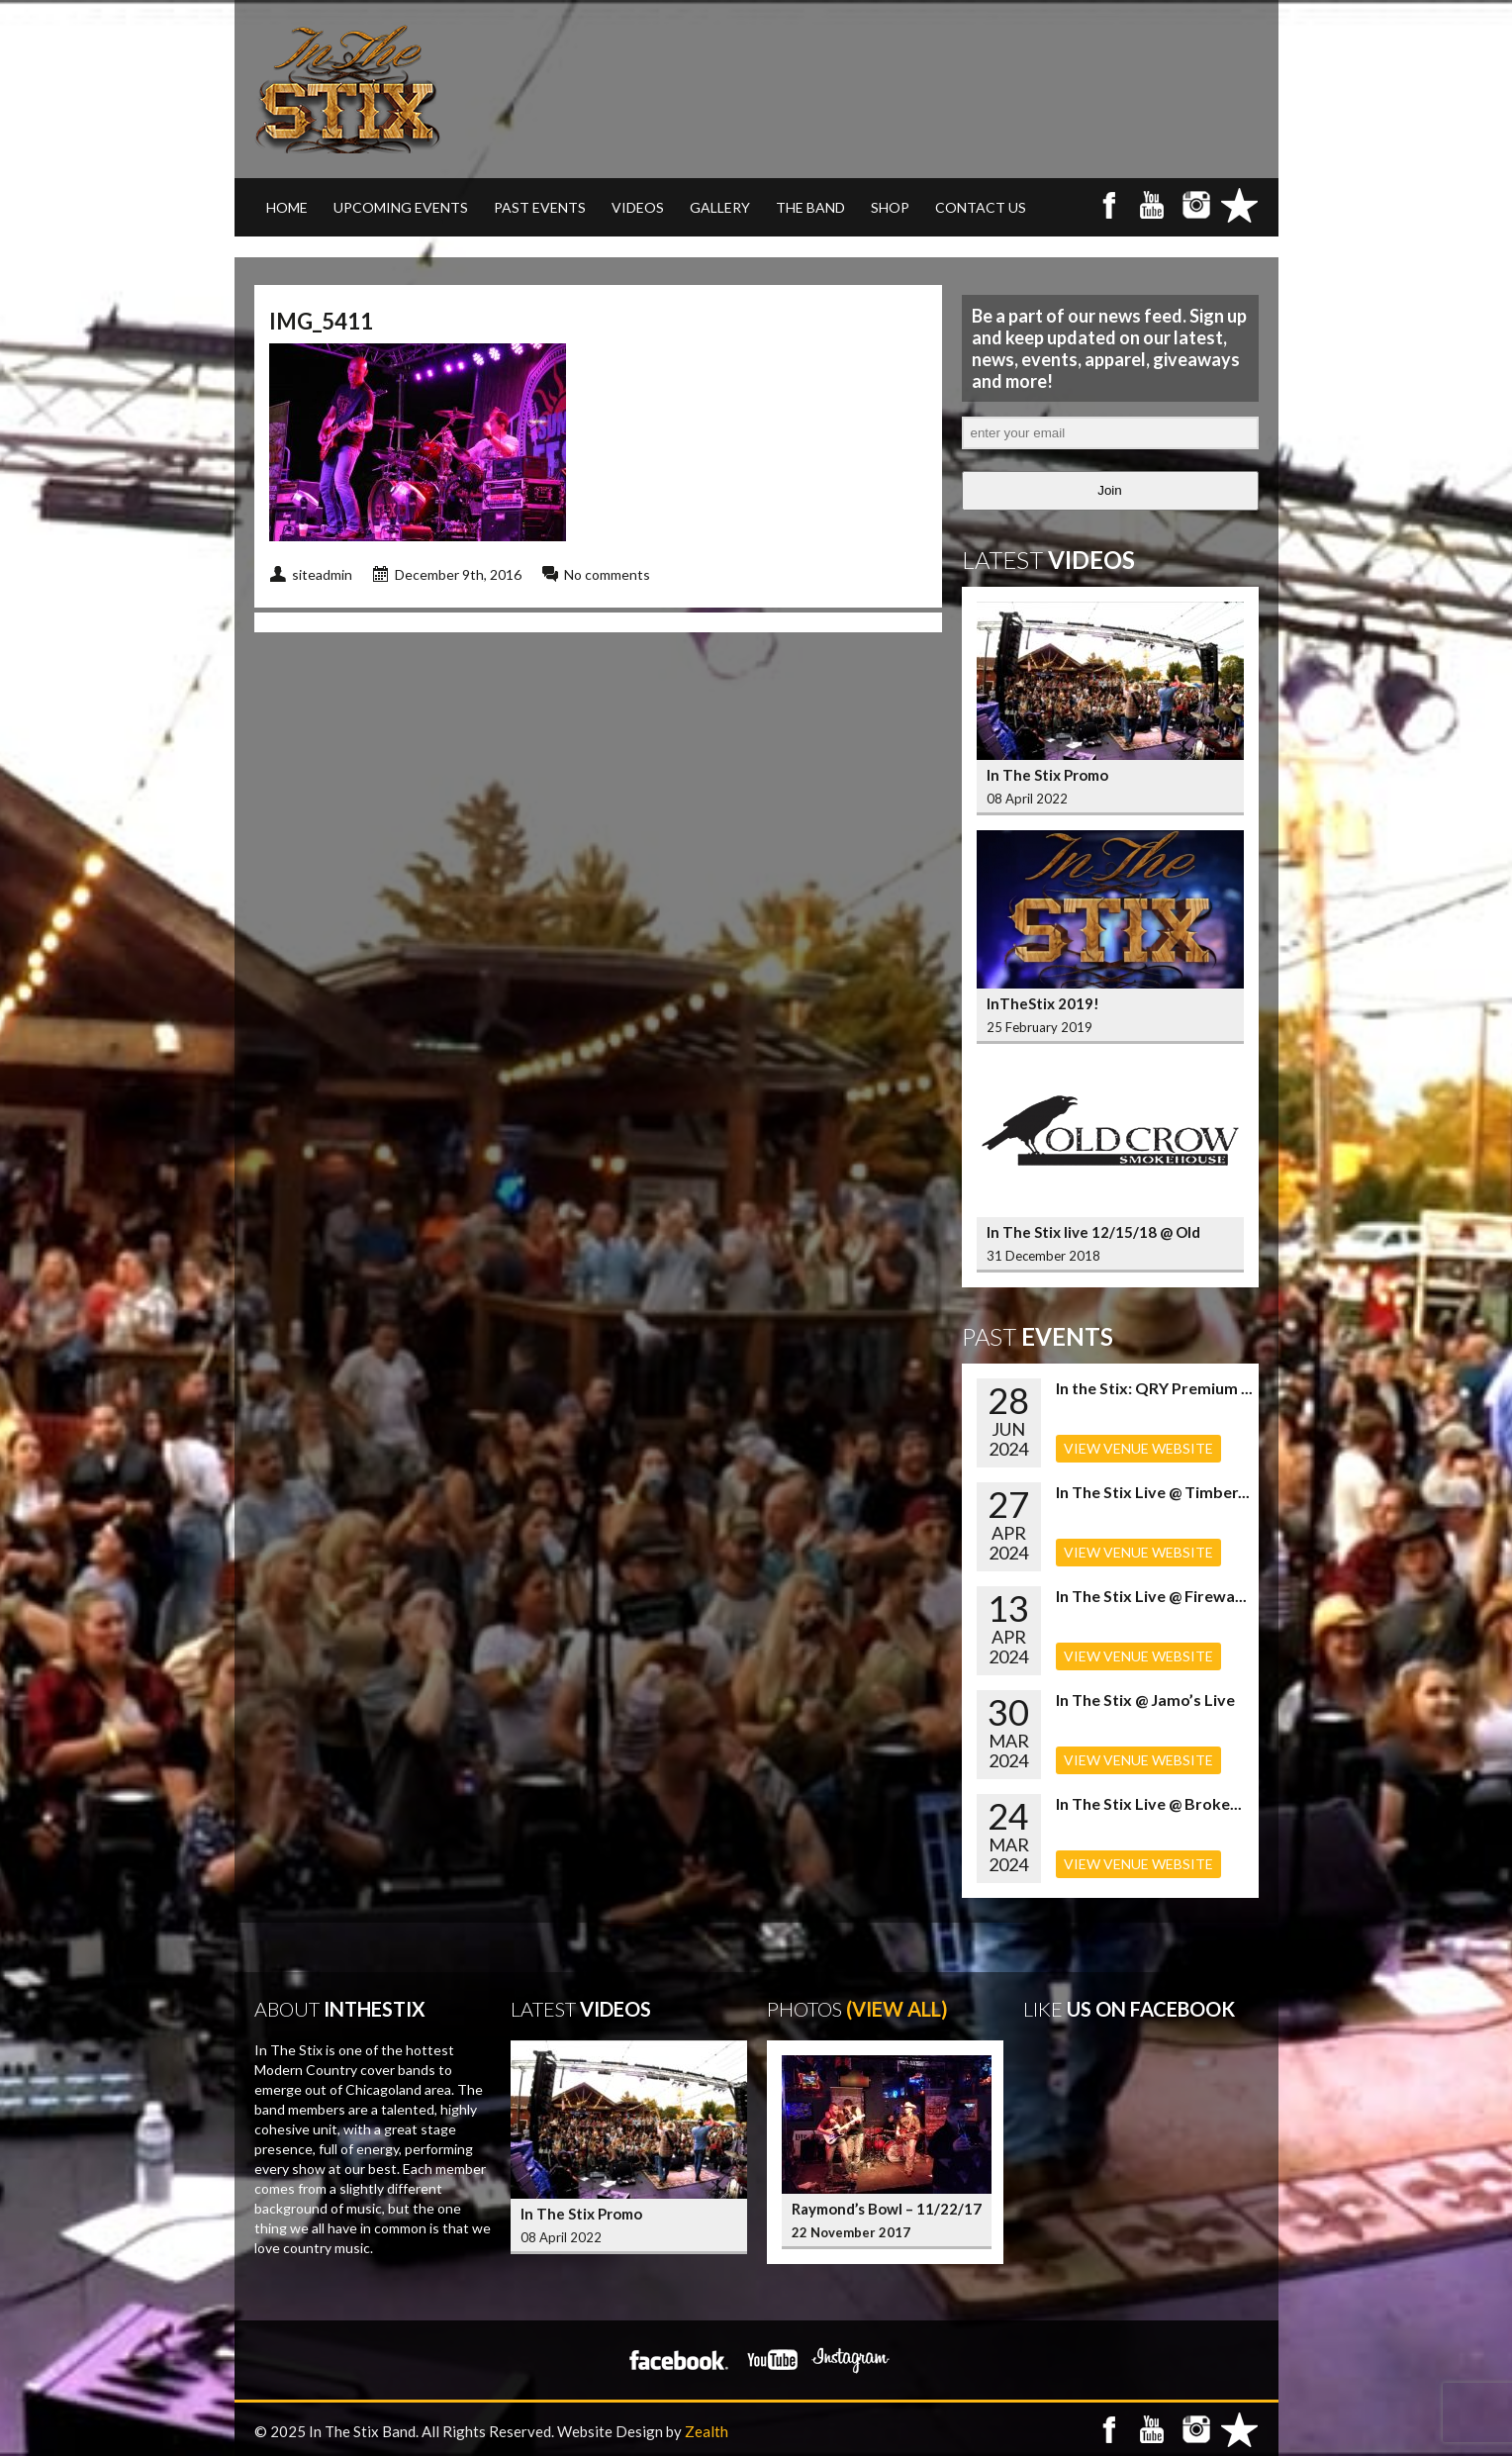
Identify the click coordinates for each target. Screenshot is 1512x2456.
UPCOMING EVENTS (400, 207)
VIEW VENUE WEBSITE (1138, 1448)
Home (287, 207)
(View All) (897, 2009)
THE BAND (810, 207)
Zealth (706, 2431)
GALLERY (720, 207)
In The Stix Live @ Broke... (1149, 1803)
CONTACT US (980, 207)
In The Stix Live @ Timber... (1153, 1491)
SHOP (890, 207)
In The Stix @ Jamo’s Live (1145, 1699)
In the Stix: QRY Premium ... (1154, 1387)
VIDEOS (638, 207)
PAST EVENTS (540, 207)
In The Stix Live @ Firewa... (1151, 1595)
